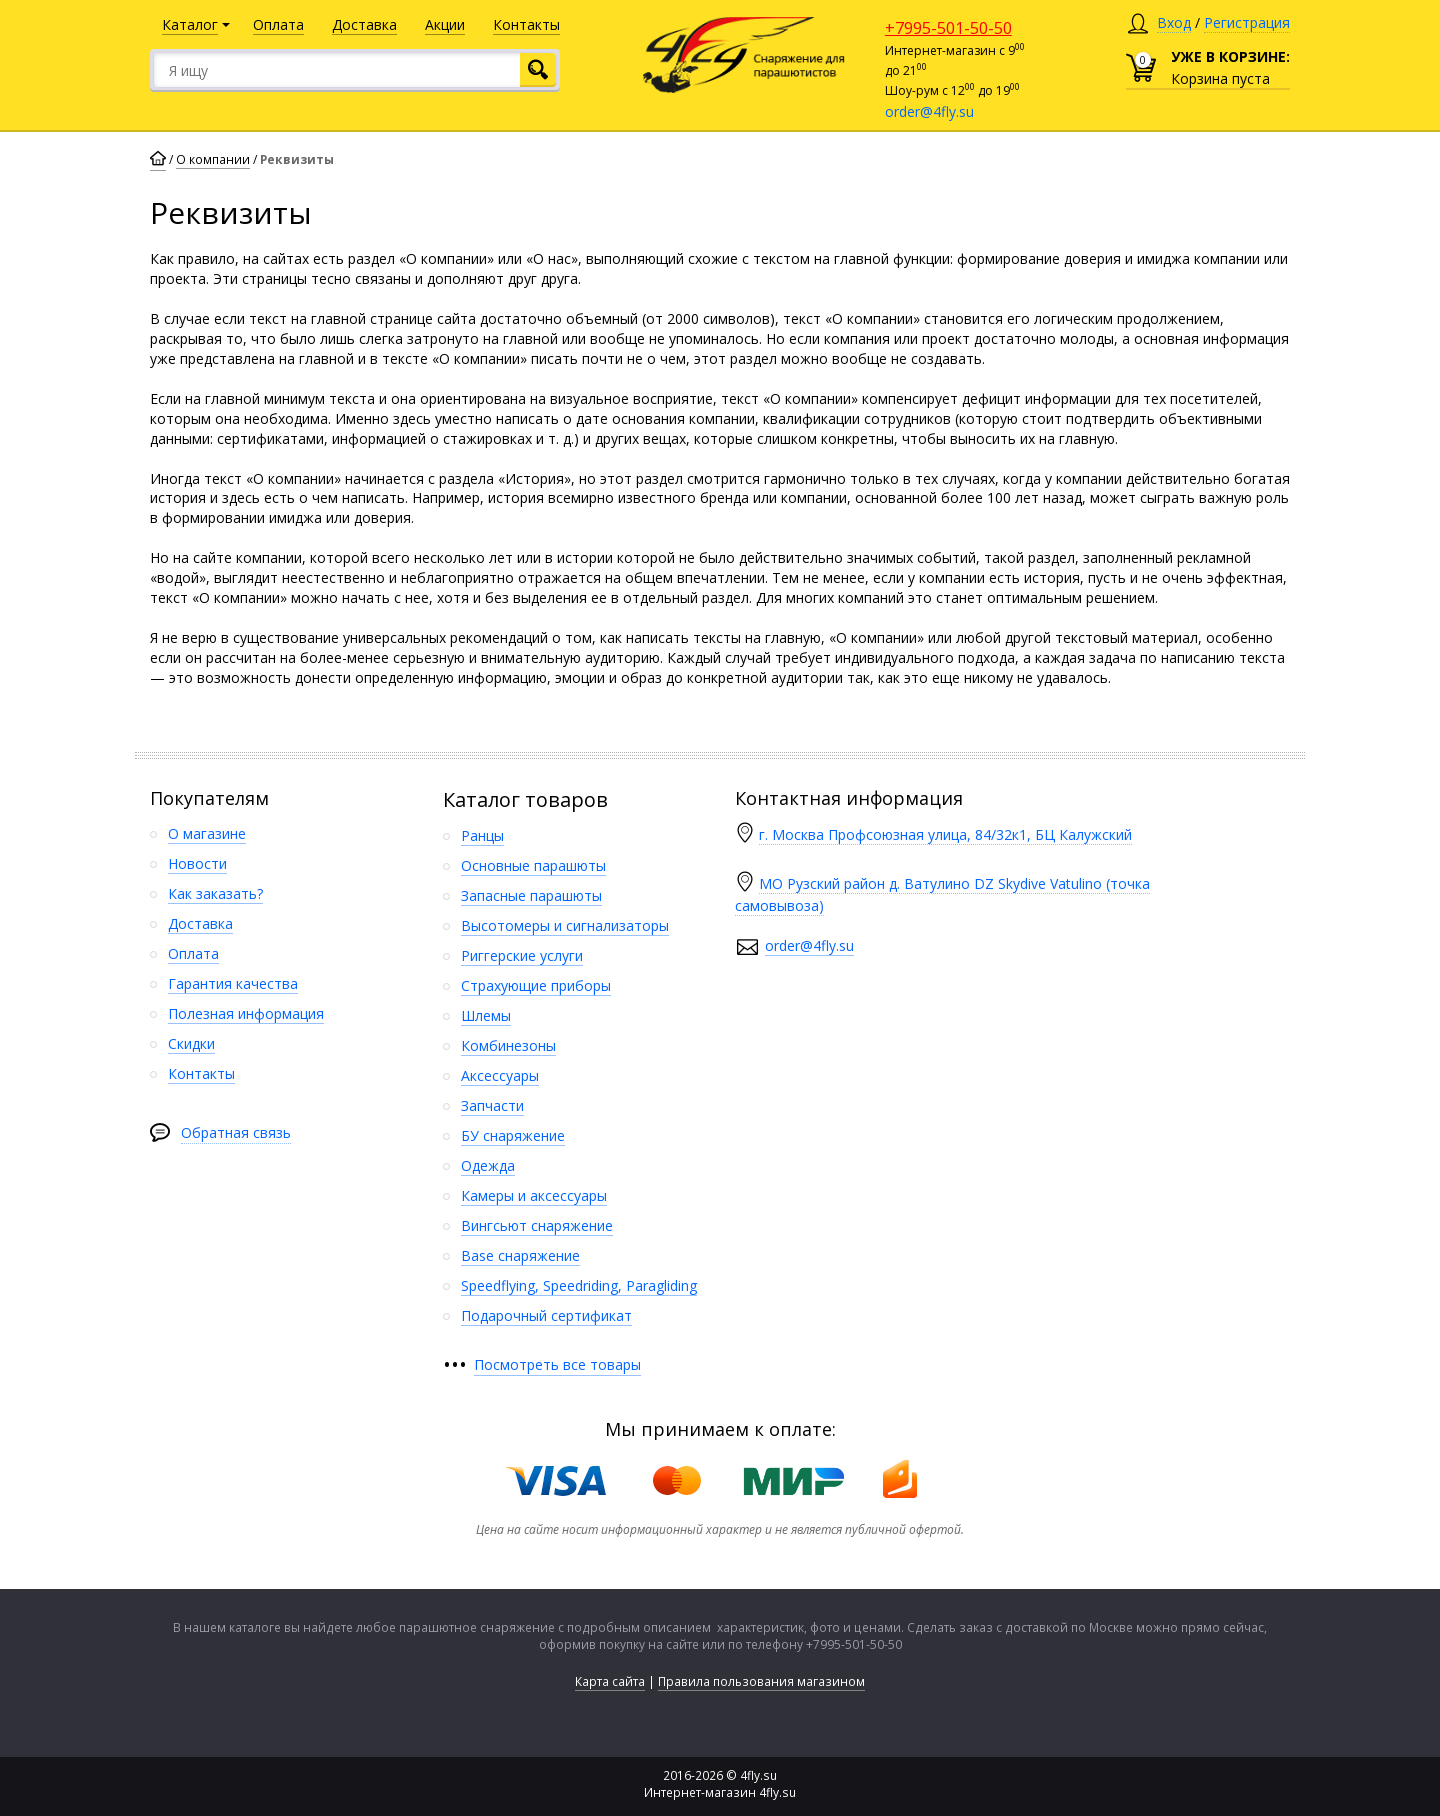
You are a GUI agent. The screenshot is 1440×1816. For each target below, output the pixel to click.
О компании (213, 159)
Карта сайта (610, 1681)
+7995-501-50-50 (948, 28)
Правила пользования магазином (761, 1681)
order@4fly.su (929, 111)
